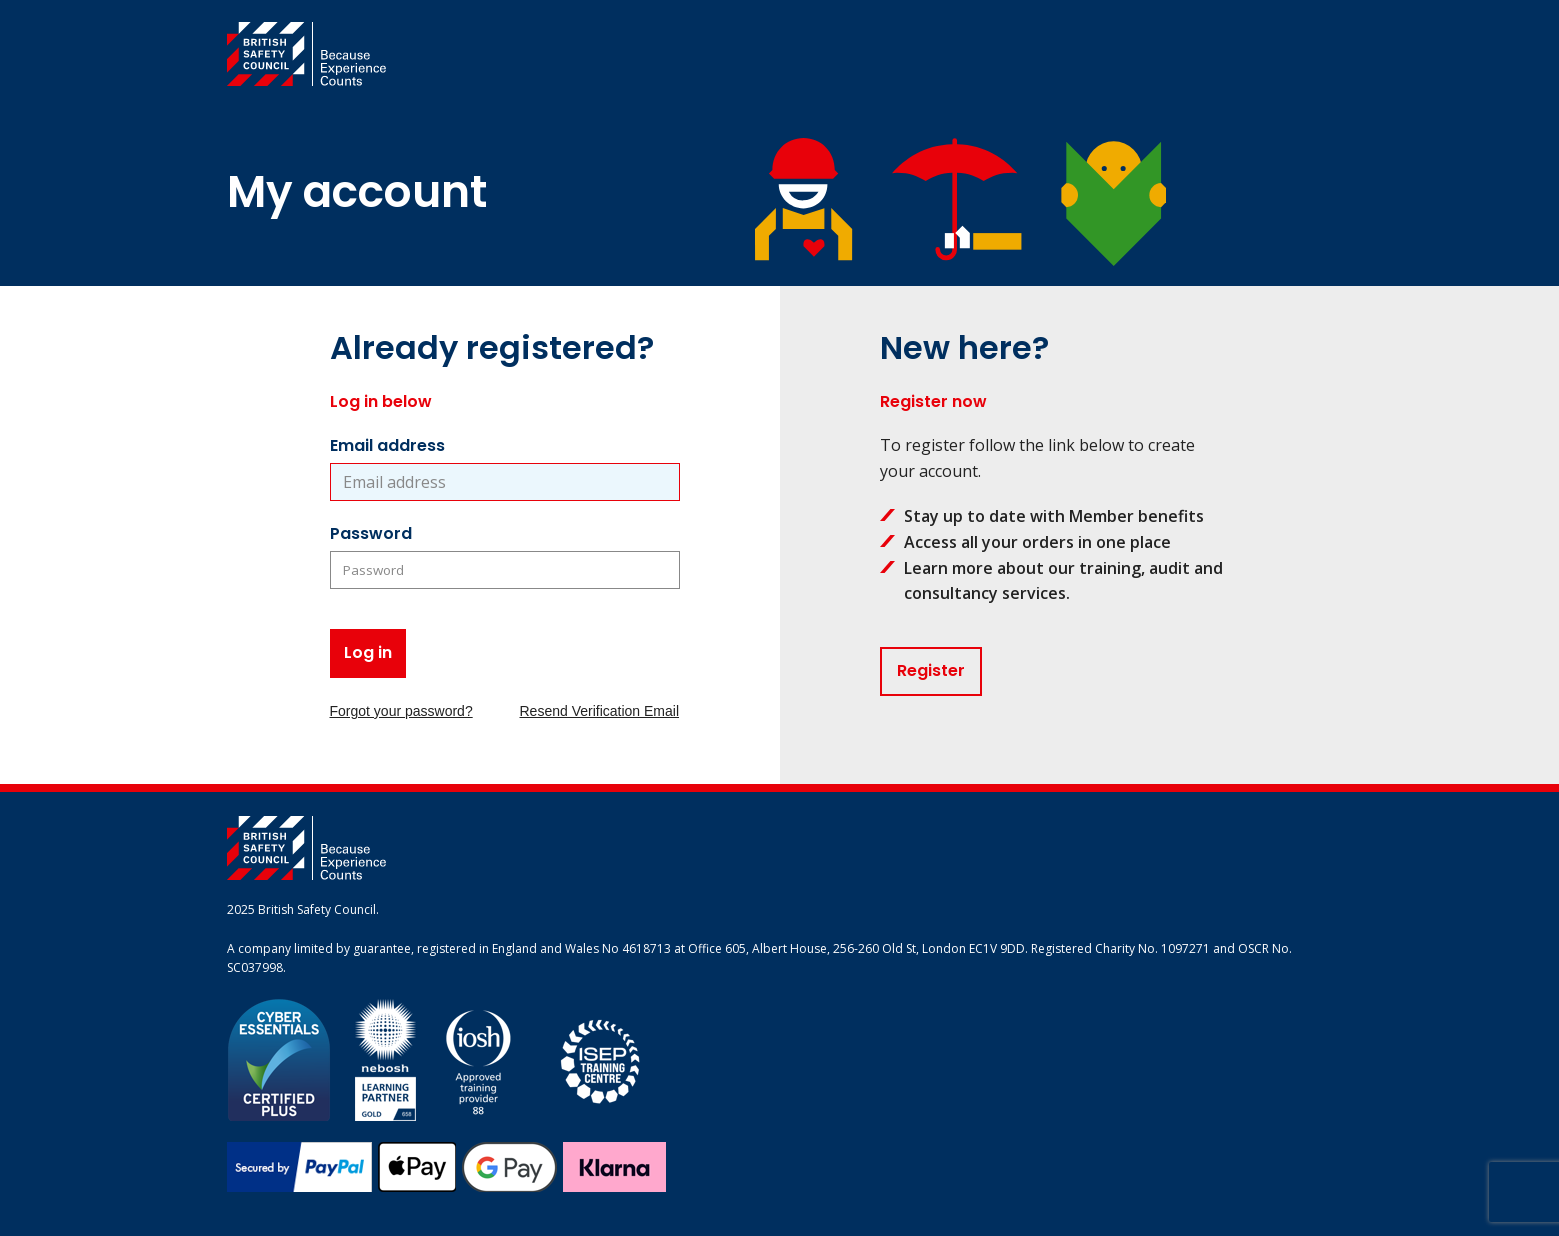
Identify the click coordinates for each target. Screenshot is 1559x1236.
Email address (387, 445)
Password (371, 533)
